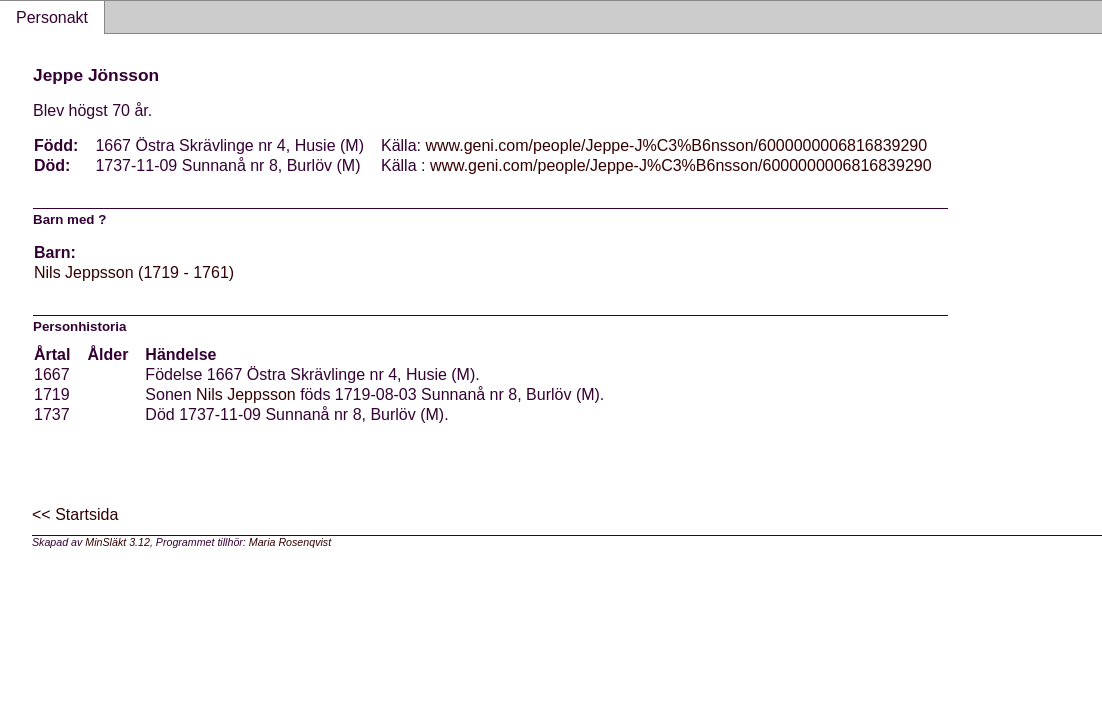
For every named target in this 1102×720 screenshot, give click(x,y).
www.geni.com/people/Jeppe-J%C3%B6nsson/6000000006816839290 (676, 145)
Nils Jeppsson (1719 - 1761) (134, 272)
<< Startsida (75, 514)
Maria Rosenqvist (290, 542)
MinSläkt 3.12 (117, 542)
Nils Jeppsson (246, 394)
